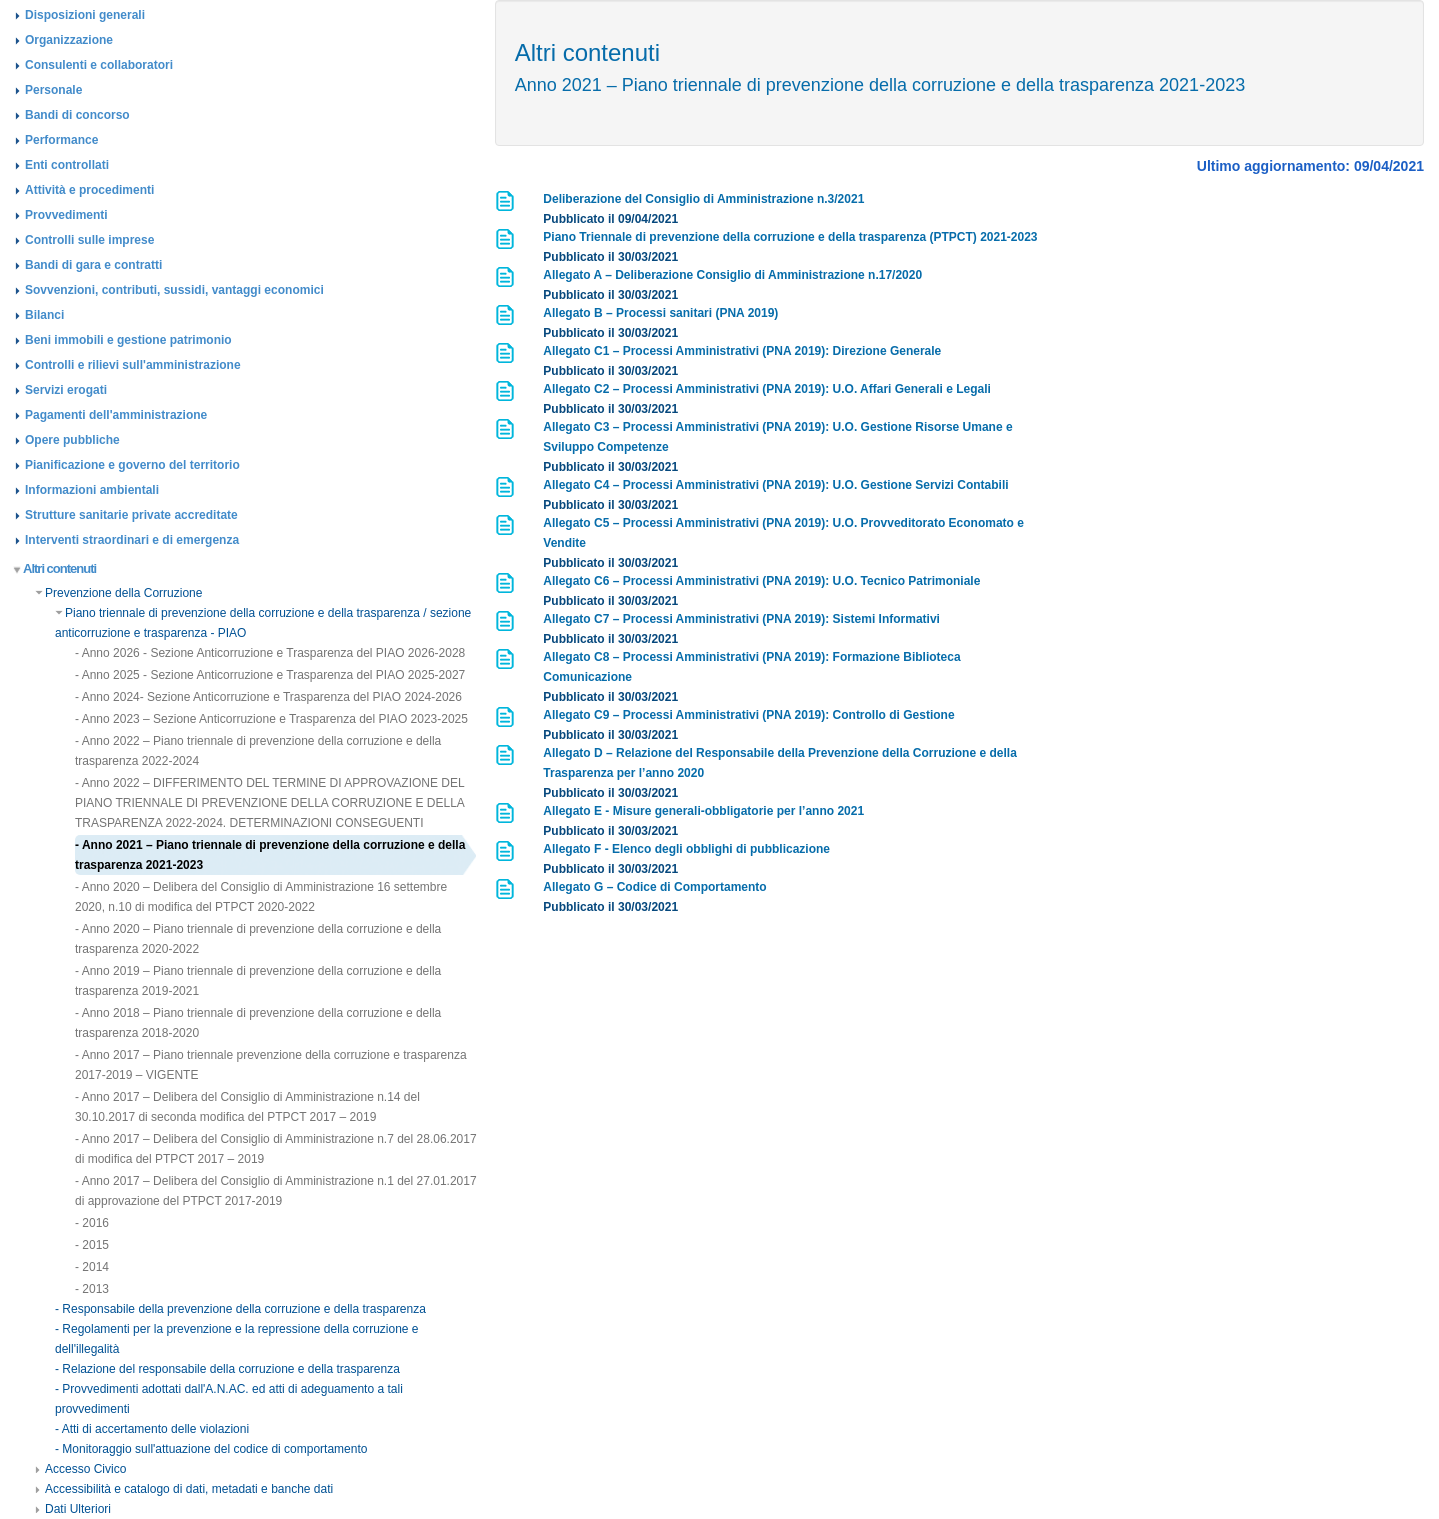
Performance (61, 140)
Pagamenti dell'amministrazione (116, 415)
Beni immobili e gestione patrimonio (128, 340)
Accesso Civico (80, 1469)
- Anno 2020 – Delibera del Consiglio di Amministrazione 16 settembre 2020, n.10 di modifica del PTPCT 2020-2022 (261, 897)
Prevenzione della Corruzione (118, 593)
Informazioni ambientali (92, 490)
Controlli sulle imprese (89, 240)
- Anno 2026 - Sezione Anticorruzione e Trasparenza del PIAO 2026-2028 (270, 653)
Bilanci (44, 315)
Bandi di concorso (77, 115)
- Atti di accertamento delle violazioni (152, 1429)
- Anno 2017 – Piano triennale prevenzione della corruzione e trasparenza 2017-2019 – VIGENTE (271, 1065)
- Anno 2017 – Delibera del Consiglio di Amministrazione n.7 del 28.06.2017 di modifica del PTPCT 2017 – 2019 (276, 1149)
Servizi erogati (66, 390)
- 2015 (92, 1245)
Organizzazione (69, 40)
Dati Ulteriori (73, 1509)
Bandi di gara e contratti (93, 265)
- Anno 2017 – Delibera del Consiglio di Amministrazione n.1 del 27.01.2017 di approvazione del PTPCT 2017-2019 (276, 1191)
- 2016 (92, 1223)
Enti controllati (67, 165)
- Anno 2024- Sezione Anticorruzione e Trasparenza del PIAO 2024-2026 (268, 697)
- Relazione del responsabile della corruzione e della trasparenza (227, 1369)
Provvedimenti (66, 215)
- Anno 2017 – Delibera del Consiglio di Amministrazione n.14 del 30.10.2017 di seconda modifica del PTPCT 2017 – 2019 (247, 1107)
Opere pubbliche (72, 440)
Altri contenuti (55, 568)
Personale (53, 90)
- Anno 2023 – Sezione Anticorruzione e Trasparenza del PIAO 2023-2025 (271, 719)
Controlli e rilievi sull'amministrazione (133, 365)
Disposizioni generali (85, 15)
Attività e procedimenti (89, 190)
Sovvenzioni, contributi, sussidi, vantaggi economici (174, 290)
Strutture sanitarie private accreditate (131, 515)
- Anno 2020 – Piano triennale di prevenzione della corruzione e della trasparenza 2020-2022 (258, 939)
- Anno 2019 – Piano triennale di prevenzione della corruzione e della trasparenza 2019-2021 (258, 981)
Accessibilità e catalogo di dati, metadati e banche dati (184, 1489)
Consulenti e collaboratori (99, 65)
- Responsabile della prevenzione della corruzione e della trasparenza (240, 1309)
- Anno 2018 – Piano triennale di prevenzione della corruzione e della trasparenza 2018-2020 (258, 1023)
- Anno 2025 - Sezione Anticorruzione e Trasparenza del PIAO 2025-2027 (270, 675)
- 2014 (92, 1267)
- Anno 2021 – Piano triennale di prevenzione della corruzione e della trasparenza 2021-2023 (270, 855)
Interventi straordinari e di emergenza (132, 540)
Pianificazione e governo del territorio (132, 465)
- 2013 (92, 1289)
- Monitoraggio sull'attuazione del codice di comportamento (211, 1449)
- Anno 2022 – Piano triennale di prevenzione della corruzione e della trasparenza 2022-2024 (258, 751)
